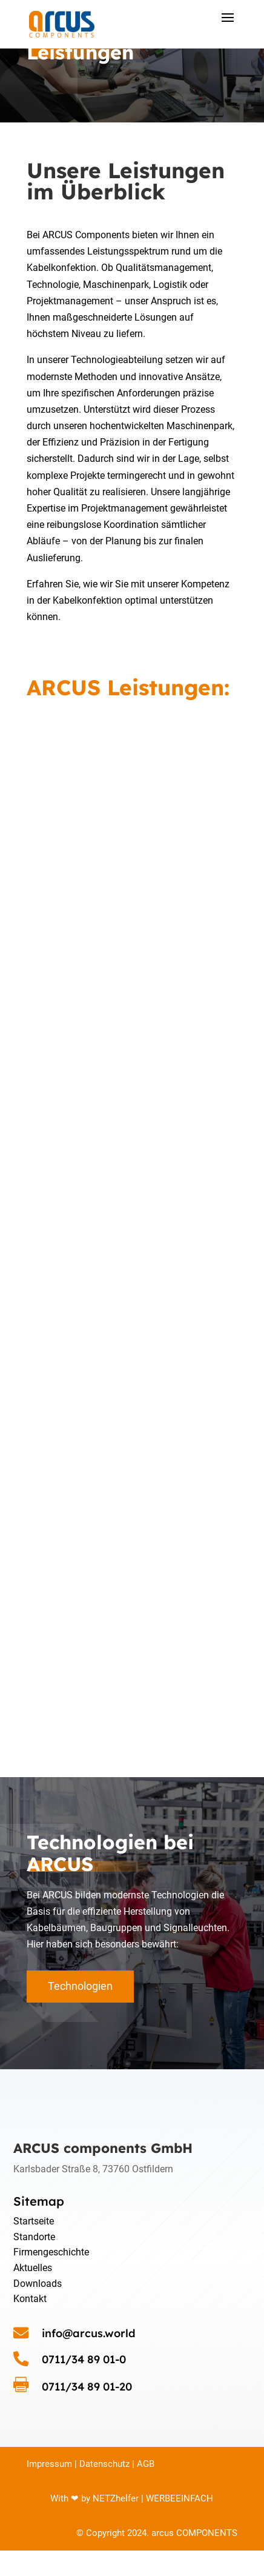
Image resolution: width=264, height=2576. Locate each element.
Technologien (80, 1986)
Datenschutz (104, 2463)
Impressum (49, 2463)
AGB (144, 2463)
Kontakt (30, 2298)
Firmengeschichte (51, 2252)
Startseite (33, 2221)
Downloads (37, 2283)
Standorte (34, 2237)
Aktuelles (32, 2268)
